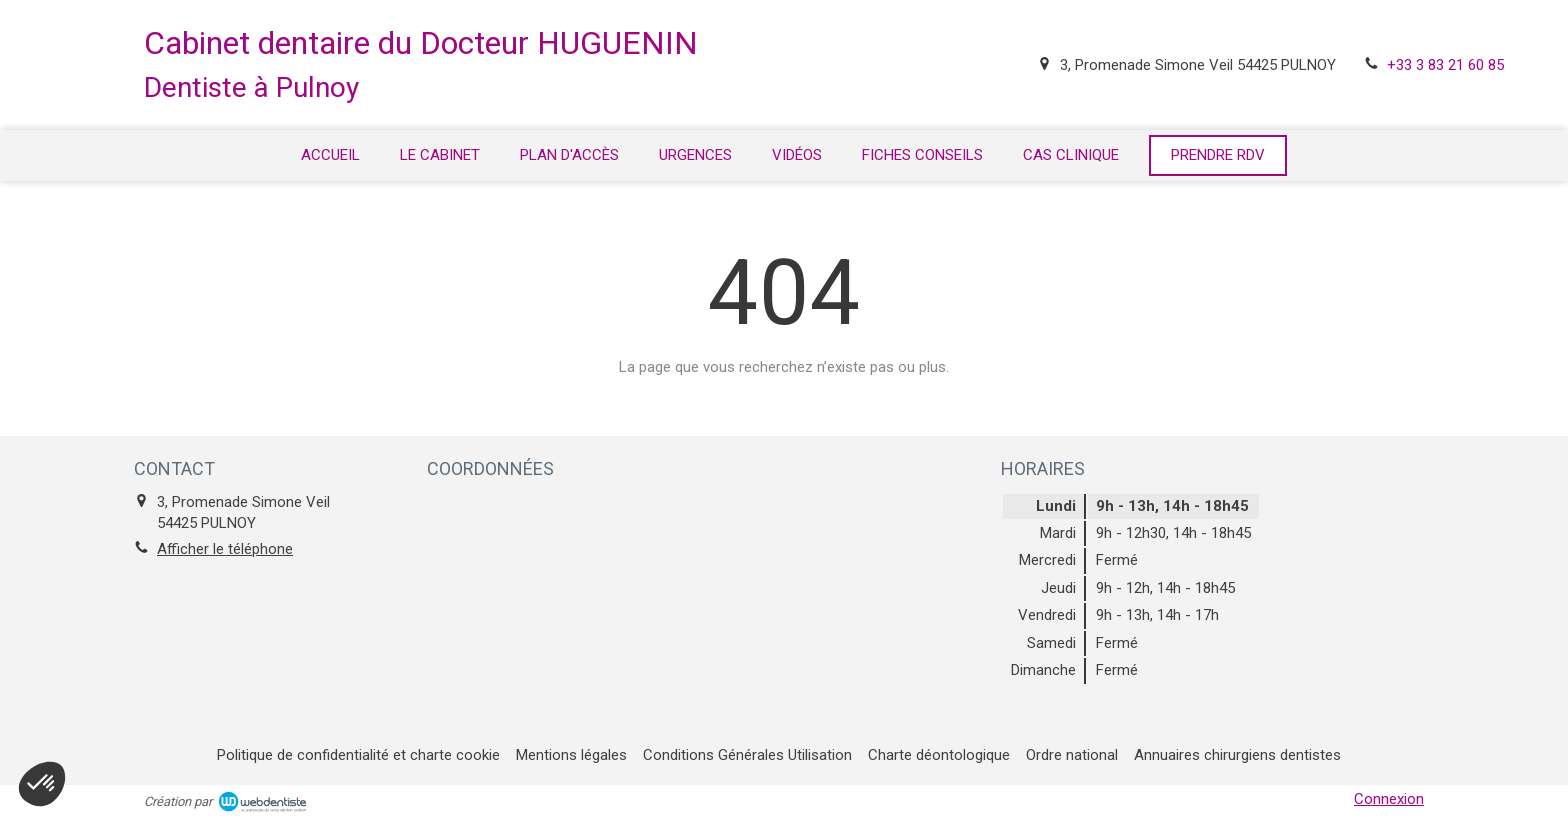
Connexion (1389, 799)
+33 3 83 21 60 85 (1445, 65)
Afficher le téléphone (225, 549)
